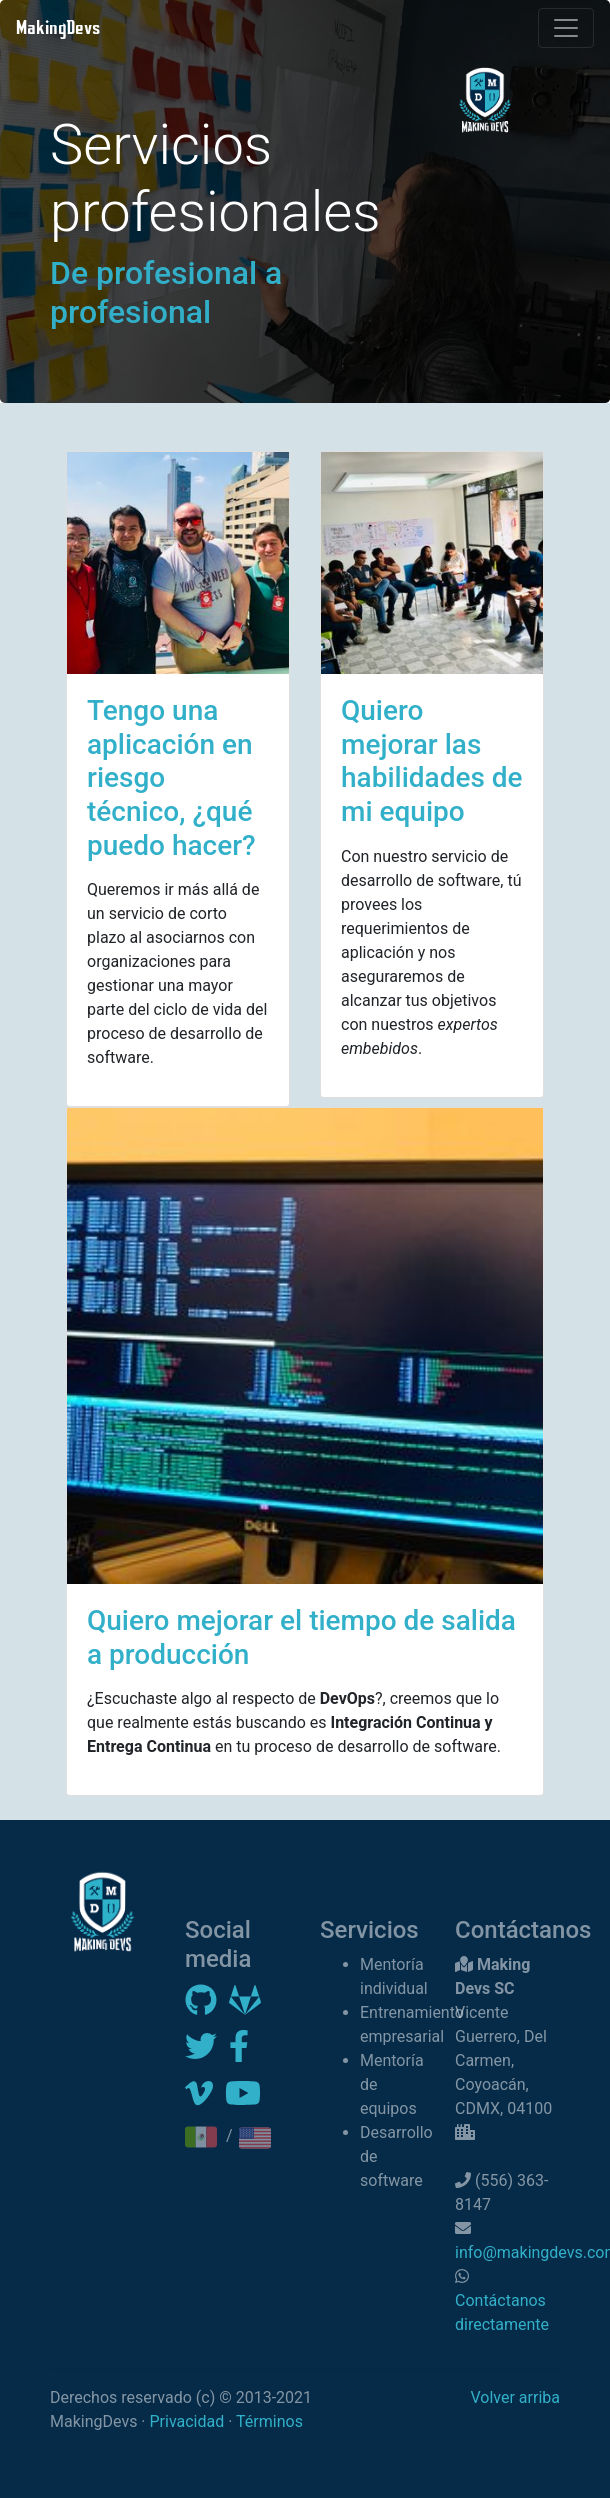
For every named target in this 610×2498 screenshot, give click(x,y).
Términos (269, 2421)
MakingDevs (58, 27)
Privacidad (187, 2421)
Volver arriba (515, 2397)
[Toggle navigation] (566, 28)
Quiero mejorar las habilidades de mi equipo (432, 761)
